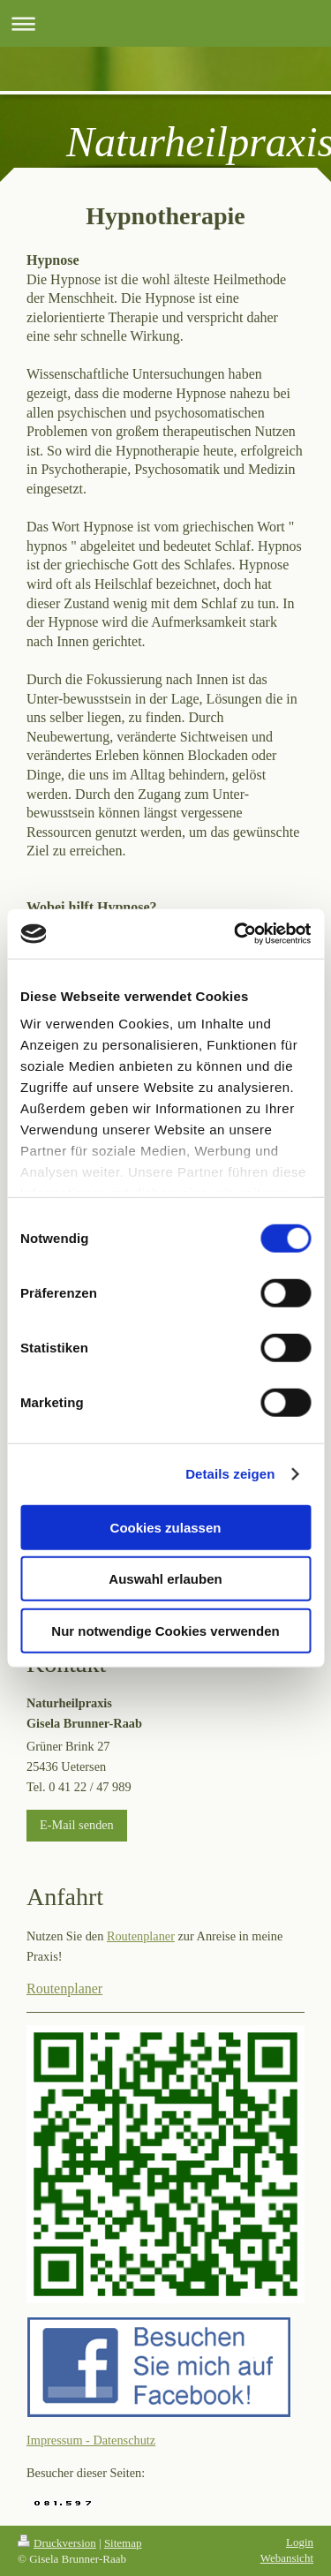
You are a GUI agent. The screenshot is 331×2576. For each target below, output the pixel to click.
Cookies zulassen (166, 1526)
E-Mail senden (77, 1825)
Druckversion (57, 2543)
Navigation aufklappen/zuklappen (165, 23)
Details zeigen (230, 1473)
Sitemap (123, 2543)
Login (299, 2542)
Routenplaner (141, 1936)
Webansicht (286, 2558)
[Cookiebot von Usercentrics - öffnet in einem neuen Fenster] (236, 934)
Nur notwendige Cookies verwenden (165, 1630)
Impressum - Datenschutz (90, 2440)
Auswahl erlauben (165, 1578)
